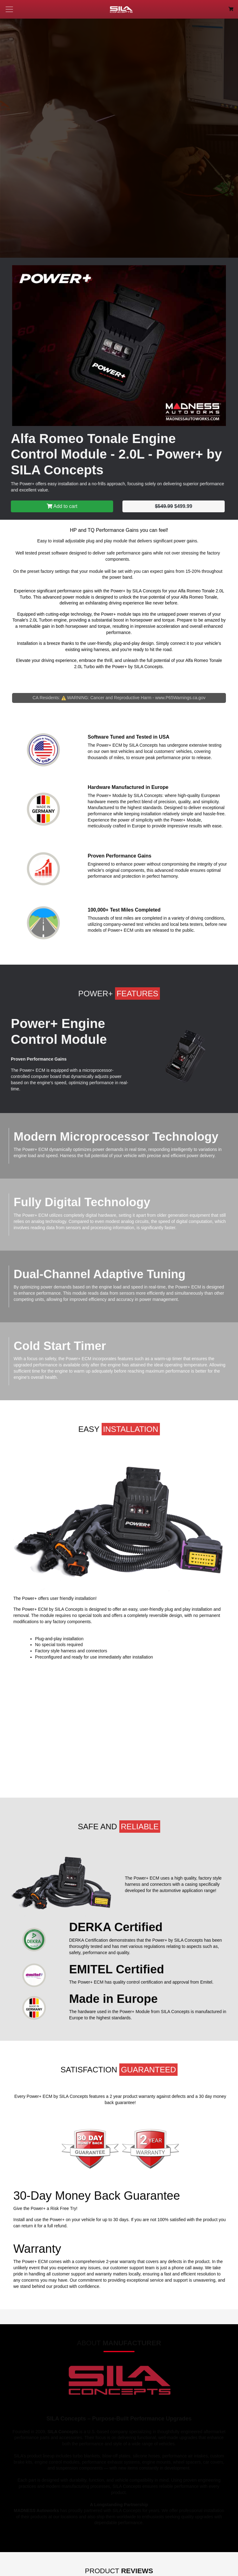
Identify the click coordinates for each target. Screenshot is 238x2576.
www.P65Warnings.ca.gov (180, 697)
